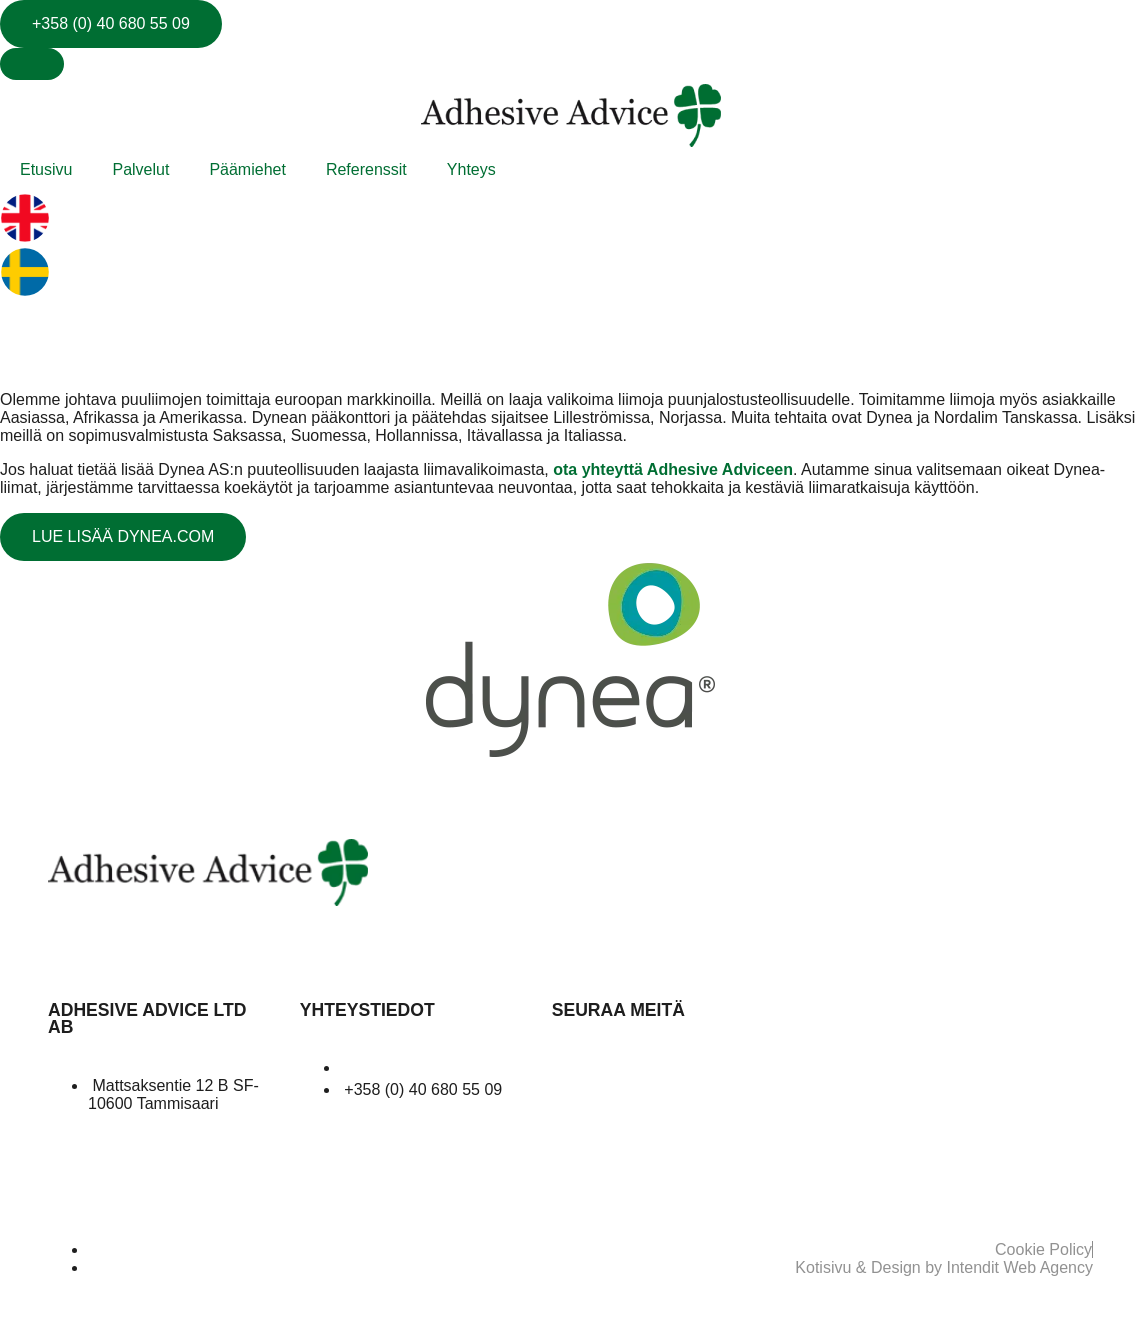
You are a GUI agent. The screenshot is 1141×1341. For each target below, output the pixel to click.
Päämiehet (247, 169)
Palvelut (140, 169)
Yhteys (471, 169)
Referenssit (366, 169)
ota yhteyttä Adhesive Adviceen (673, 469)
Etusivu (46, 169)
